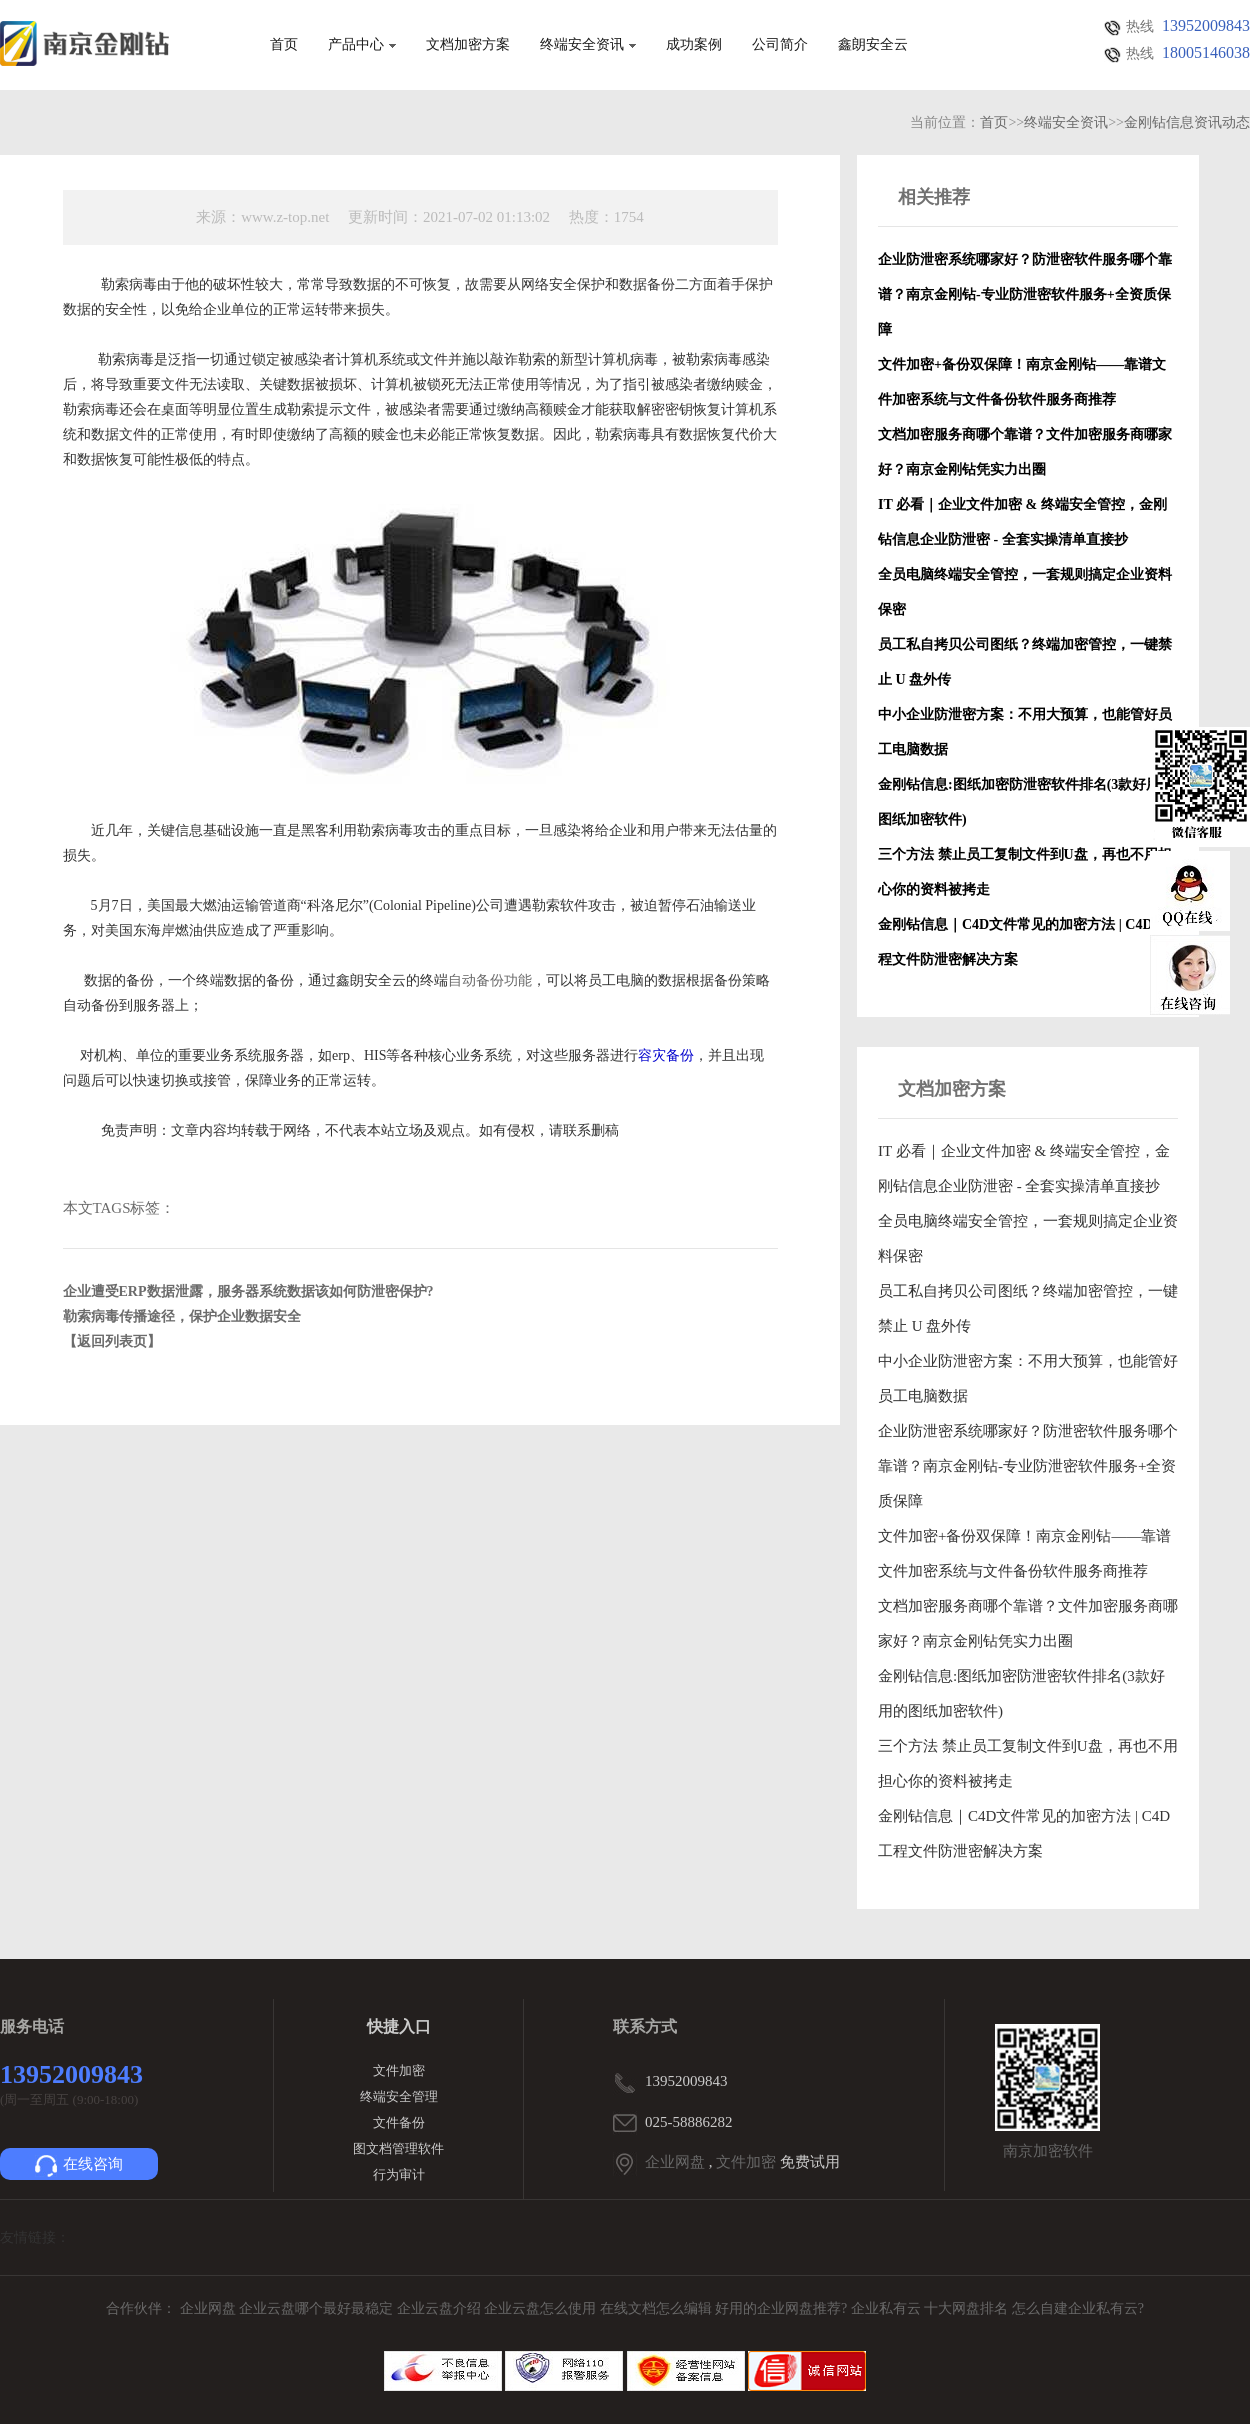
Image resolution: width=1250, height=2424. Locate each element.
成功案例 (694, 45)
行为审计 (399, 2174)
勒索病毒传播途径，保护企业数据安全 (182, 1316)
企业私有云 (888, 2308)
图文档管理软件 (398, 2148)
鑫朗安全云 (873, 45)
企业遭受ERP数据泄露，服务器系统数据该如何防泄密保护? (248, 1291)
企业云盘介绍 (441, 2308)
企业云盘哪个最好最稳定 (318, 2308)
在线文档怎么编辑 (656, 2308)
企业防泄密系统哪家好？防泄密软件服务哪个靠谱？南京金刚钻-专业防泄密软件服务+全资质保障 (1028, 1466)
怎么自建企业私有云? (1078, 2308)
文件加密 (399, 2070)
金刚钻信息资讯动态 (1187, 122)
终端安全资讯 (588, 45)
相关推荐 (934, 197)
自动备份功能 (490, 980)
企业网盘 (675, 2162)
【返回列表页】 (112, 1341)
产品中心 (362, 45)
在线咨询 (79, 2166)
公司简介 (780, 45)
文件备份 (399, 2122)
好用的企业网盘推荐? (783, 2308)
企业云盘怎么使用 (542, 2308)
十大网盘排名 (966, 2308)
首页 (284, 45)
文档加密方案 (468, 45)
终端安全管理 (399, 2096)
